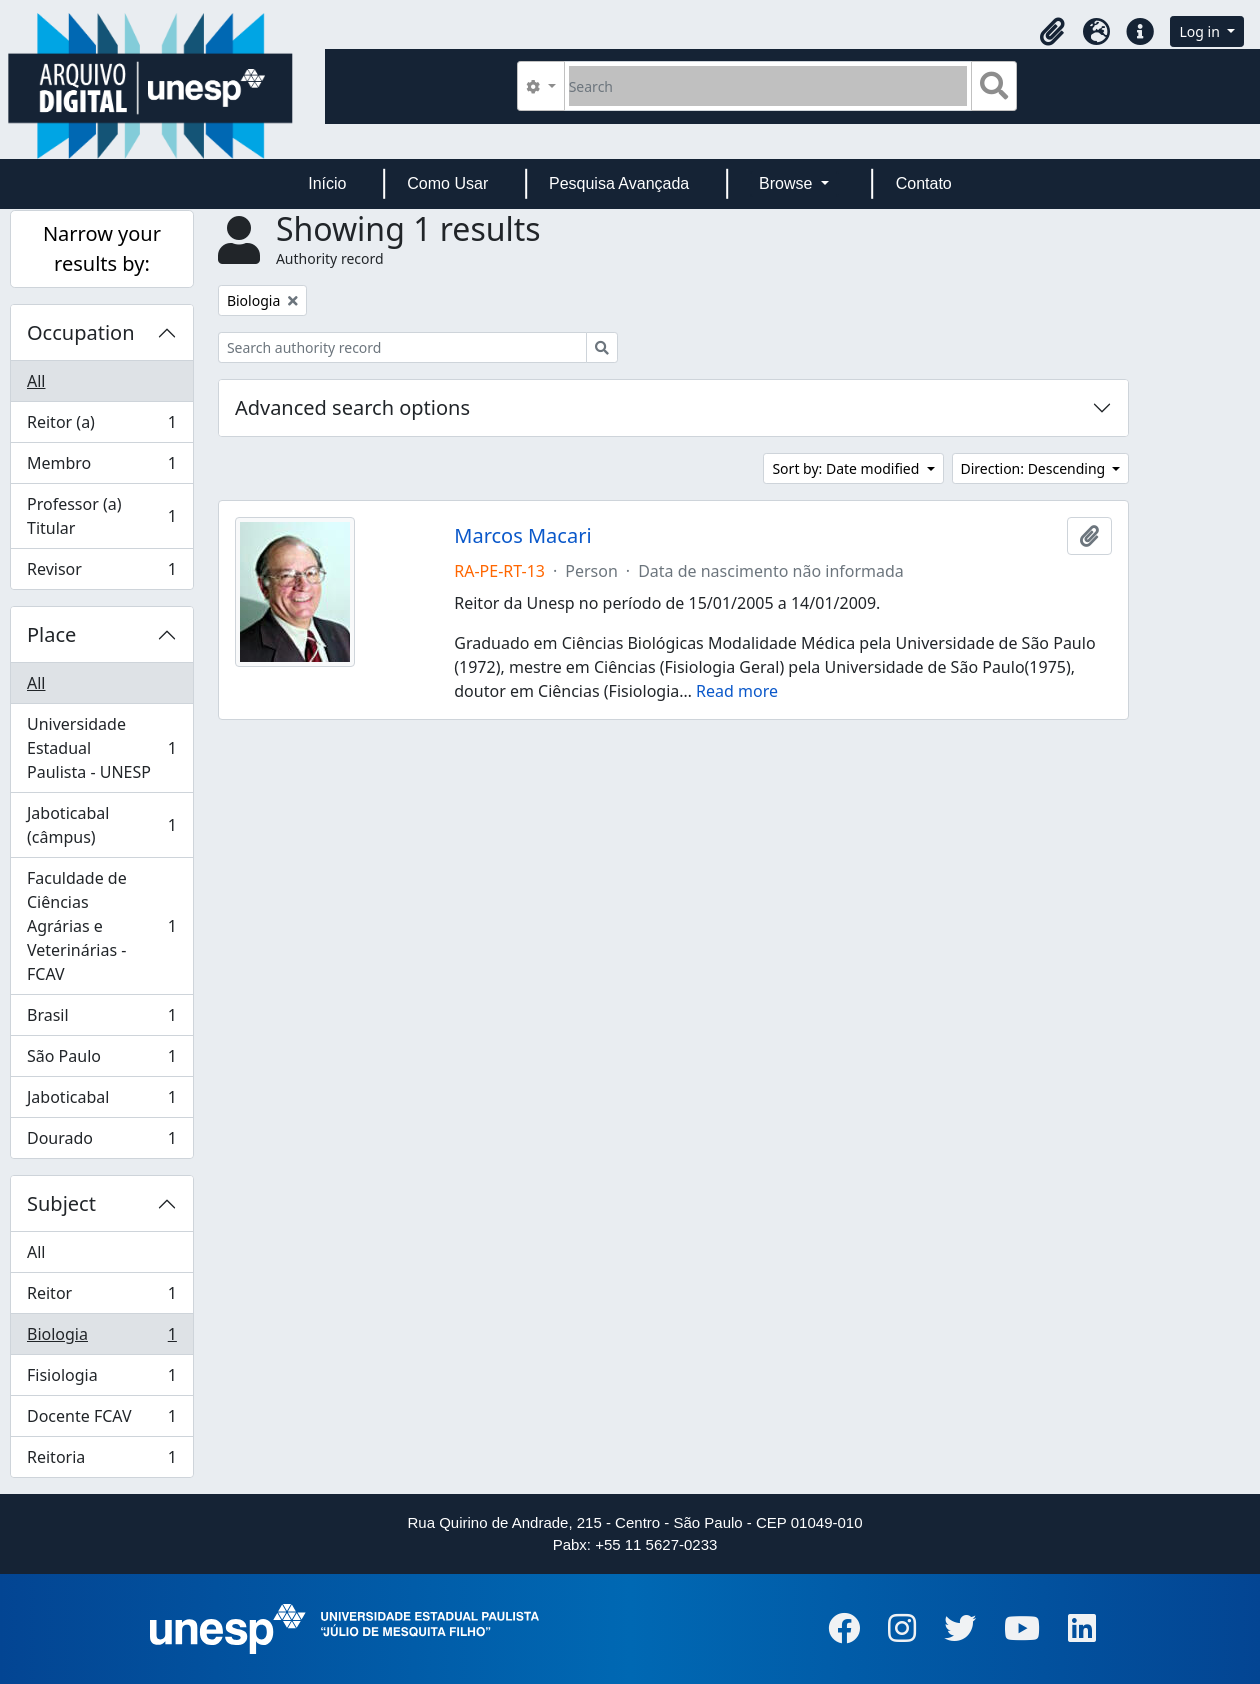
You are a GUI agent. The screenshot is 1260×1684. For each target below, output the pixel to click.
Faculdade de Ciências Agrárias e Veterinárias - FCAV (101, 926)
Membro (101, 467)
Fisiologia (101, 1379)
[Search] (768, 86)
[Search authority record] (402, 347)
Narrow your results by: (102, 248)
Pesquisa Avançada (619, 183)
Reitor (101, 1297)
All (36, 381)
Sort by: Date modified (847, 468)
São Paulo (101, 1060)
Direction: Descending (1035, 468)
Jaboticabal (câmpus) (101, 825)
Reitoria (101, 1461)
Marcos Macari (522, 536)
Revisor (101, 573)
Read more (737, 691)
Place (51, 634)
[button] (1052, 32)
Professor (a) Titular (101, 516)
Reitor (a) (101, 426)
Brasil (101, 1019)
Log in (1201, 31)
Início (327, 183)
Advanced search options (352, 407)
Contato (924, 183)
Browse (788, 183)
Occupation (81, 332)
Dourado (101, 1142)
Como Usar (447, 183)
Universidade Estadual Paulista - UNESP (101, 748)
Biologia (101, 1338)
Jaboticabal (101, 1101)
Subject (61, 1203)
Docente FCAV (101, 1420)
